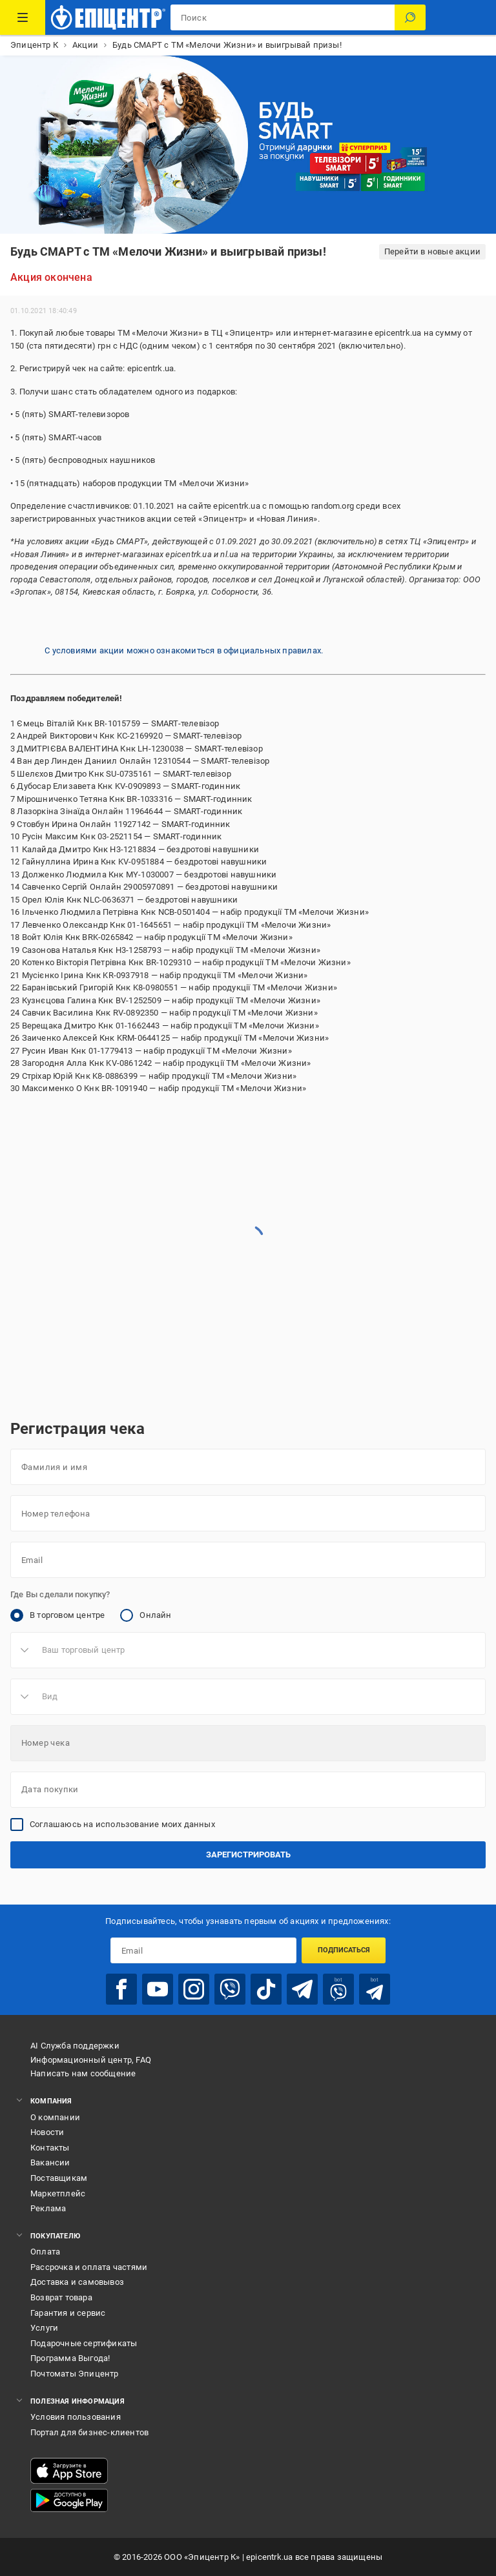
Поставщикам (58, 2178)
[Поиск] (410, 17)
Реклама (48, 2208)
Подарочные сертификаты (83, 2343)
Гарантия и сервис (67, 2313)
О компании (55, 2117)
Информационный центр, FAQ (90, 2060)
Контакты (50, 2147)
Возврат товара (61, 2297)
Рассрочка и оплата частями (88, 2267)
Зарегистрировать (248, 1854)
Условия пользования (75, 2417)
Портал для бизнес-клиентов (89, 2432)
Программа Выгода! (70, 2358)
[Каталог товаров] (22, 17)
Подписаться (344, 1950)
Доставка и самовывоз (77, 2282)
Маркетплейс (57, 2193)
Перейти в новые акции (432, 251)
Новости (47, 2132)
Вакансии (50, 2162)
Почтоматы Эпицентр (74, 2373)
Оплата (45, 2251)
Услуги (44, 2328)
